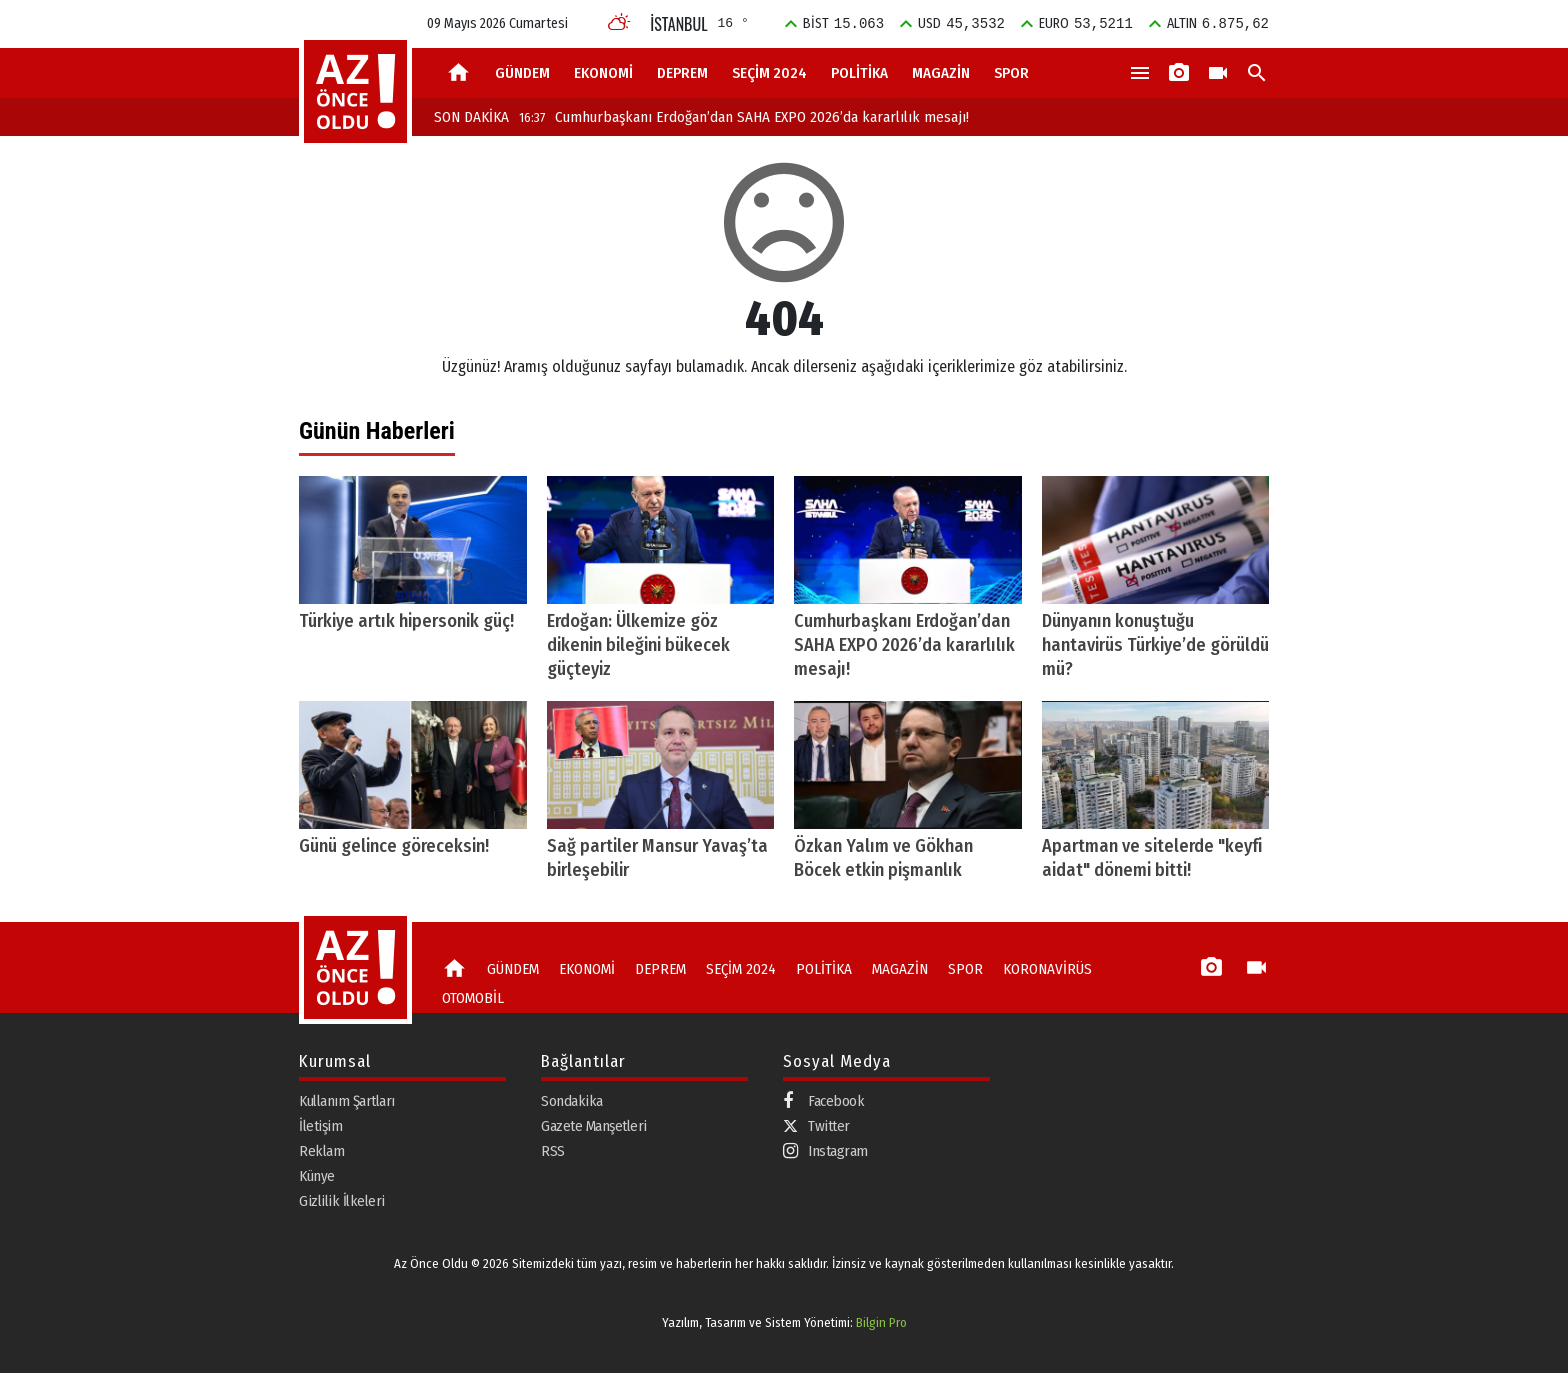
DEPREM (682, 73)
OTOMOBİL (473, 998)
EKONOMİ (603, 73)
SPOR (1011, 73)
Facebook (823, 1101)
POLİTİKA (859, 73)
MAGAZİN (941, 73)
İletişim (320, 1126)
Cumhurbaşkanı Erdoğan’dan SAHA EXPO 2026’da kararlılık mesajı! (744, 117)
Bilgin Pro (881, 1322)
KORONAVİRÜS (1047, 969)
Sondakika (572, 1101)
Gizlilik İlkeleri (342, 1201)
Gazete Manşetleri (594, 1126)
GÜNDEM (522, 73)
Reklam (321, 1151)
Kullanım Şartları (347, 1101)
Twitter (816, 1126)
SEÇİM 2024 (769, 73)
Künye (317, 1176)
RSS (553, 1151)
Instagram (825, 1151)
